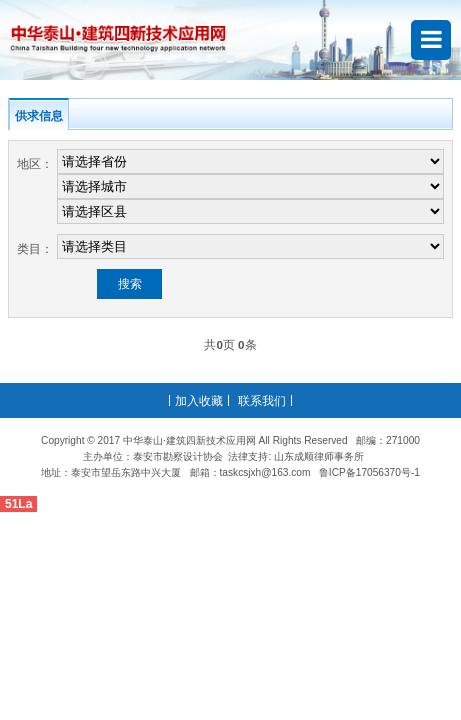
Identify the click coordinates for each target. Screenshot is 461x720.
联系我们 (262, 400)
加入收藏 (199, 400)
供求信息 (39, 115)
